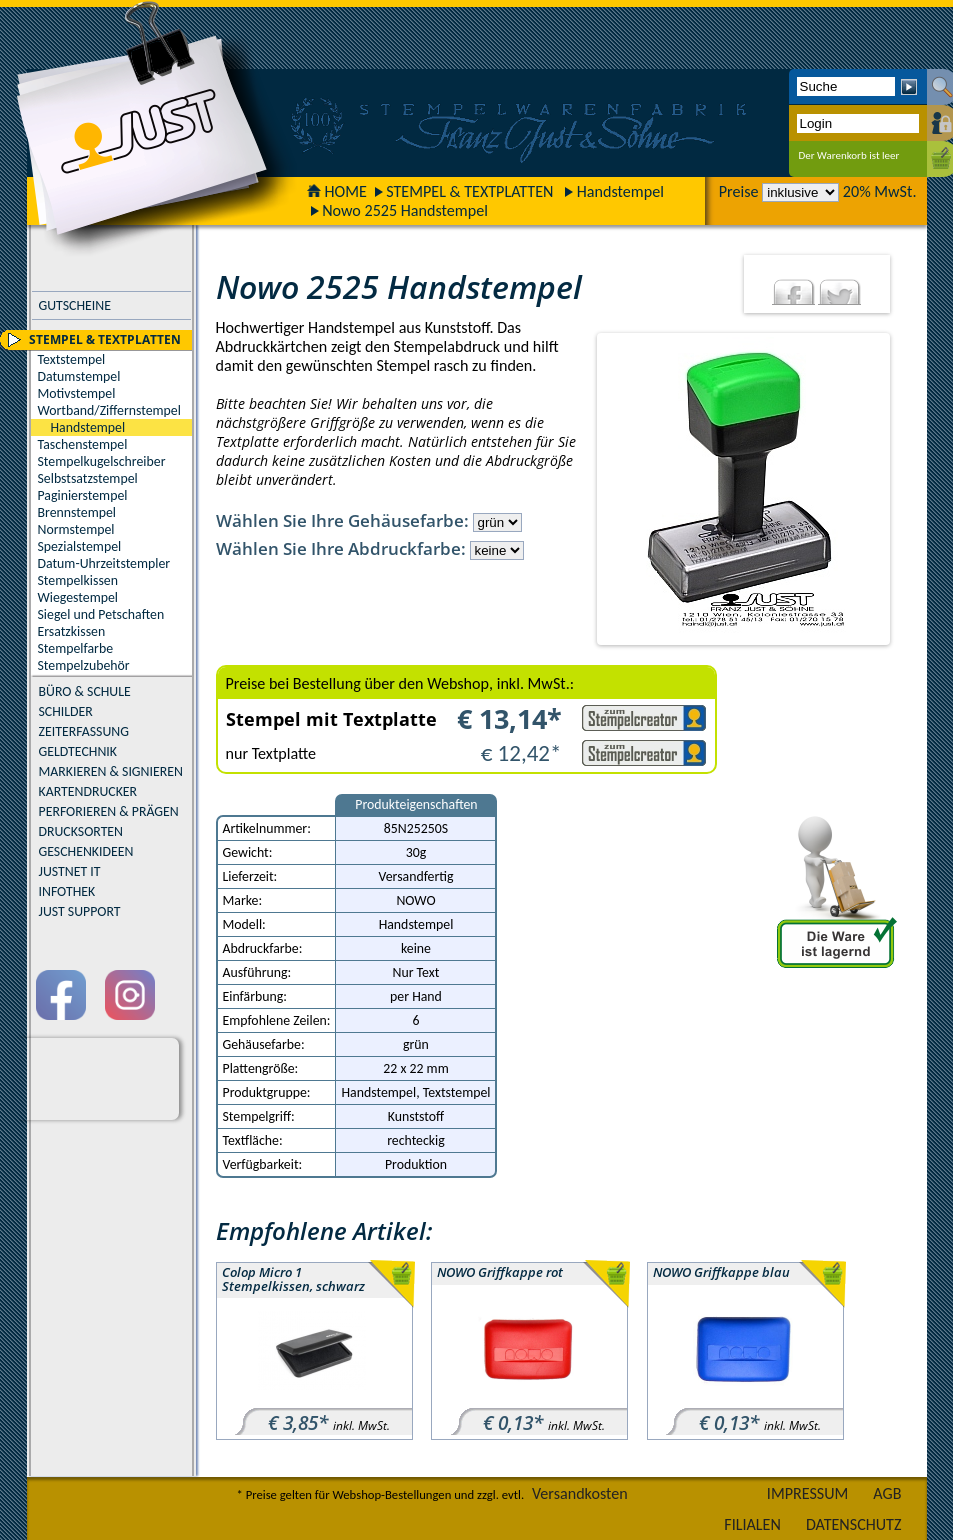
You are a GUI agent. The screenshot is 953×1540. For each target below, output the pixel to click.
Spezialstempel (80, 546)
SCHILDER (66, 711)
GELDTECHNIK (78, 751)
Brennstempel (77, 512)
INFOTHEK (67, 891)
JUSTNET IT (70, 871)
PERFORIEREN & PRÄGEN (109, 811)
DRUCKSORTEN (81, 831)
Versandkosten (580, 1493)
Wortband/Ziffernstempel (109, 410)
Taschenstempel (83, 444)
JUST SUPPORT (80, 911)
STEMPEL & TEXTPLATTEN (469, 191)
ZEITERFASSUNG (84, 731)
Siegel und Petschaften (101, 614)
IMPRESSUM (808, 1493)
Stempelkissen (78, 580)
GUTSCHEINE (75, 305)
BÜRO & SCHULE (85, 691)
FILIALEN (752, 1524)
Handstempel (620, 191)
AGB (887, 1493)
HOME (337, 191)
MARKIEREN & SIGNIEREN (111, 771)
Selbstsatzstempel (88, 478)
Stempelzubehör (84, 665)
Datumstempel (79, 376)
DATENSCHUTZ (854, 1524)
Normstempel (76, 529)
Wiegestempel (78, 597)
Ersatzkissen (72, 631)
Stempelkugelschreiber (102, 461)
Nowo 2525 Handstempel (405, 210)
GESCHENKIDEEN (86, 851)
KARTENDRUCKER (88, 791)
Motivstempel (77, 393)
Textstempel (72, 359)
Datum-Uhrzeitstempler (104, 563)
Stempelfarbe (76, 648)
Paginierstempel (83, 495)
